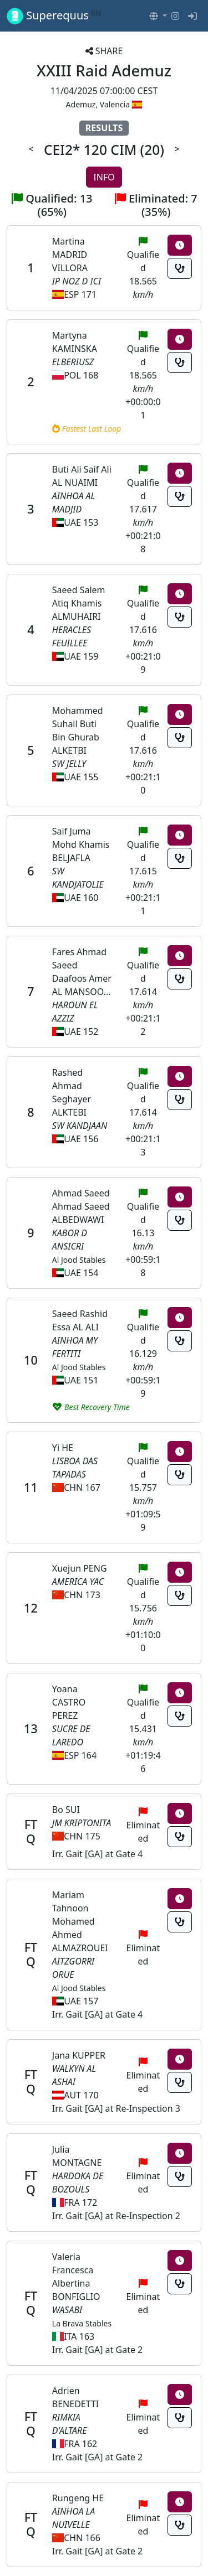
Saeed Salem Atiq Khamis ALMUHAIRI (78, 603)
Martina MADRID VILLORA (70, 254)
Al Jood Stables (79, 1260)
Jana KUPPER (78, 2055)
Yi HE (62, 1448)
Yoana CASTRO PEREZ (68, 1702)
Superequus (54, 16)
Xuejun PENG (79, 1568)
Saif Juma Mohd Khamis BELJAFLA (81, 844)
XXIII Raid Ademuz (104, 70)
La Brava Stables (81, 2323)
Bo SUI (66, 1809)
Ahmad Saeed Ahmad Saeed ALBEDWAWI (81, 1206)
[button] (158, 16)
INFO (103, 177)
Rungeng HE (78, 2498)
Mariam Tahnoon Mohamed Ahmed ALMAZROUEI (80, 1921)
